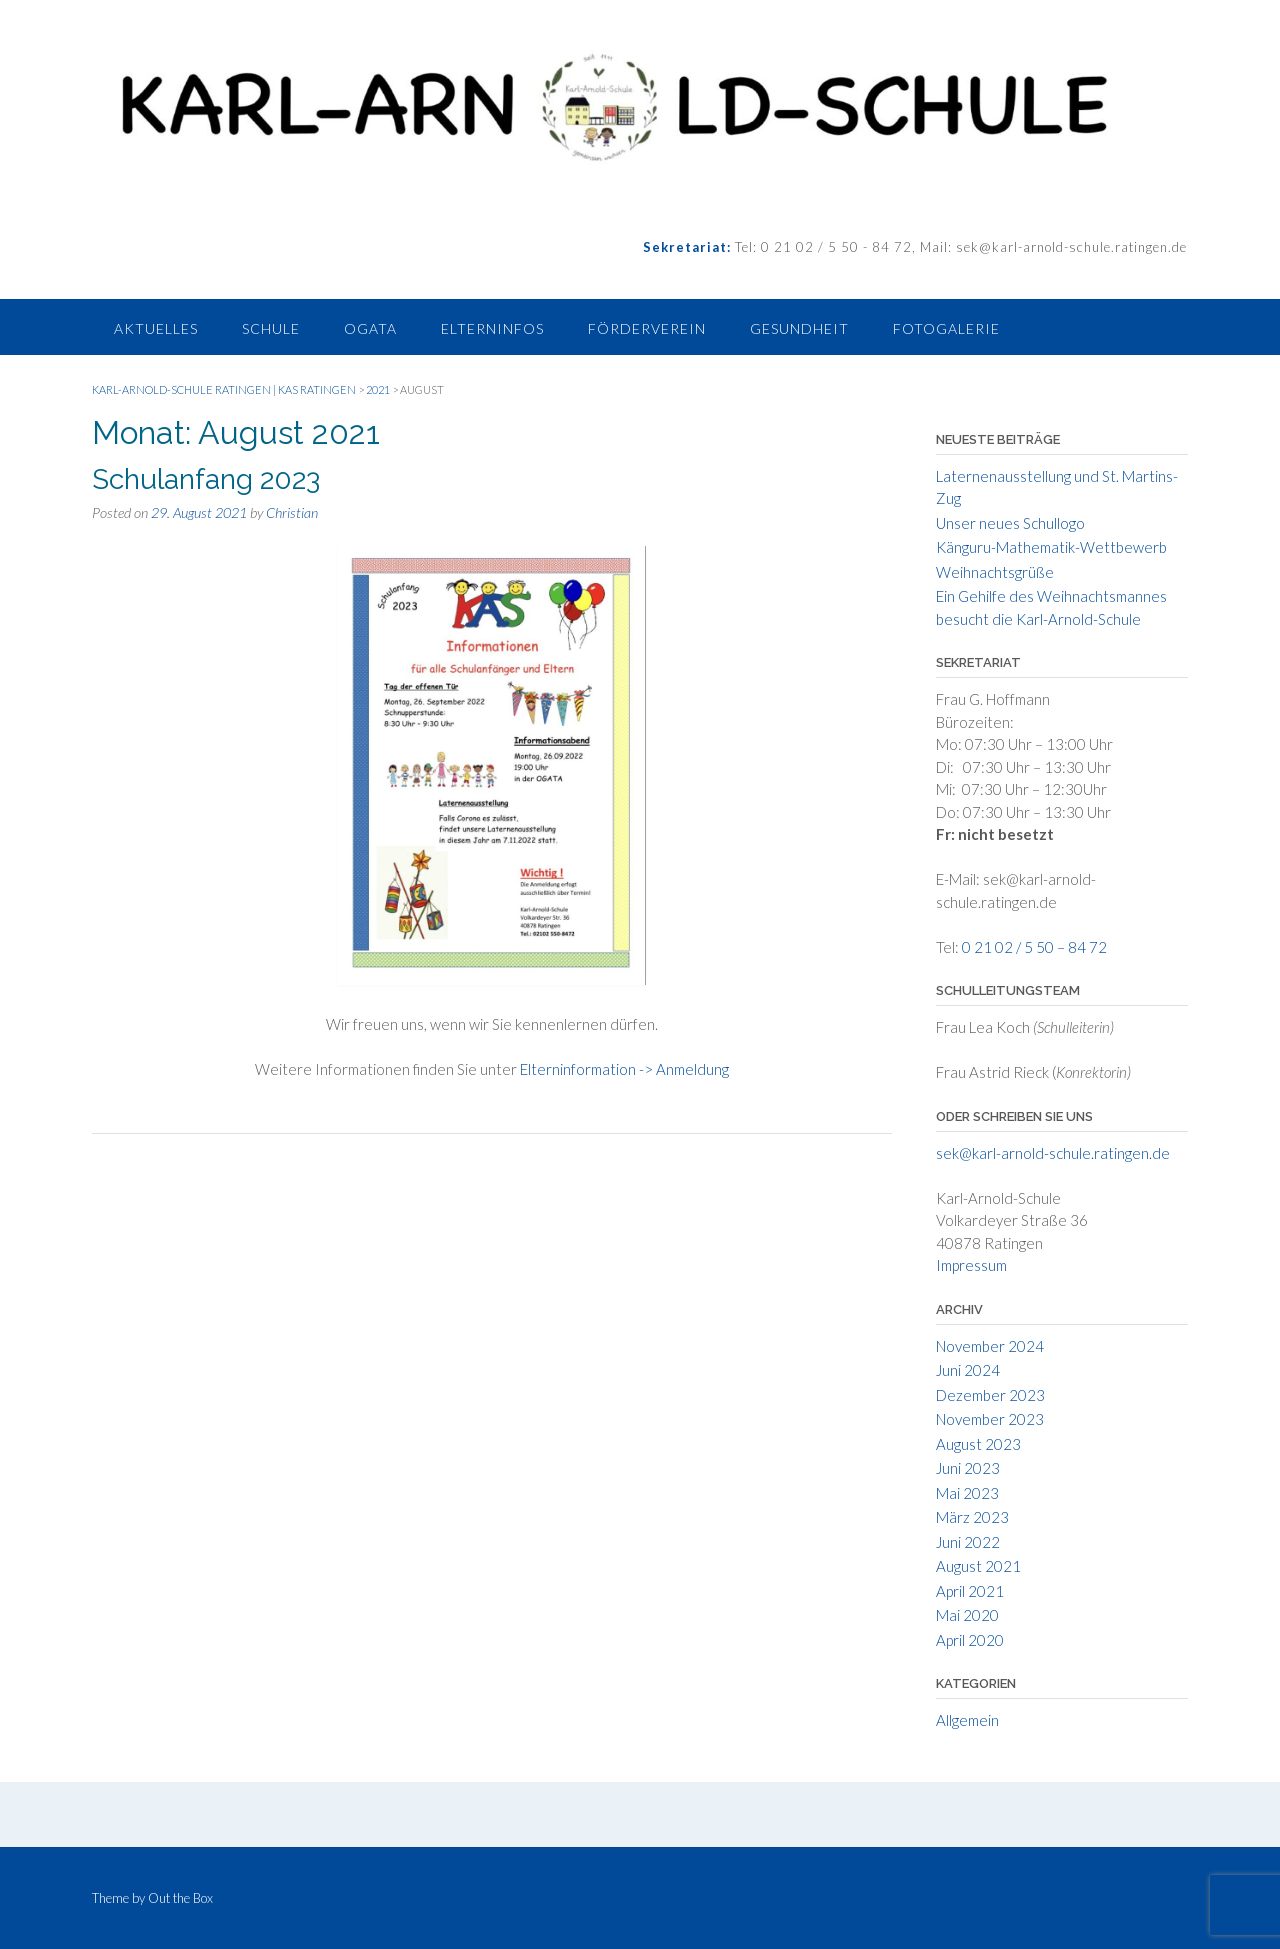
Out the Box (180, 1898)
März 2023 (972, 1517)
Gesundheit (799, 328)
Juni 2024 (968, 1370)
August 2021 (978, 1566)
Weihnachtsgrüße (995, 572)
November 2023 (990, 1419)
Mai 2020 (967, 1615)
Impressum (971, 1265)
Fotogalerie (946, 328)
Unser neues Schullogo (1010, 523)
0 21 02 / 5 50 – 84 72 (1034, 947)
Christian (292, 512)
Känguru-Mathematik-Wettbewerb (1051, 547)
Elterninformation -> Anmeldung (624, 1069)
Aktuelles (156, 328)
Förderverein (647, 328)
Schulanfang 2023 (206, 479)
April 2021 (970, 1591)
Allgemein (967, 1720)
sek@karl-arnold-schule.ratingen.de (1053, 1153)
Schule (271, 328)
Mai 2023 (967, 1493)
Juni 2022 (968, 1542)
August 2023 (978, 1444)
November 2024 (990, 1346)
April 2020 (970, 1640)
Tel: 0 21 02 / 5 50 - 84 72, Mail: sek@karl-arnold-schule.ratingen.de (959, 247)
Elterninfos (492, 328)
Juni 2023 (968, 1468)
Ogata (370, 328)
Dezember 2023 (990, 1395)
